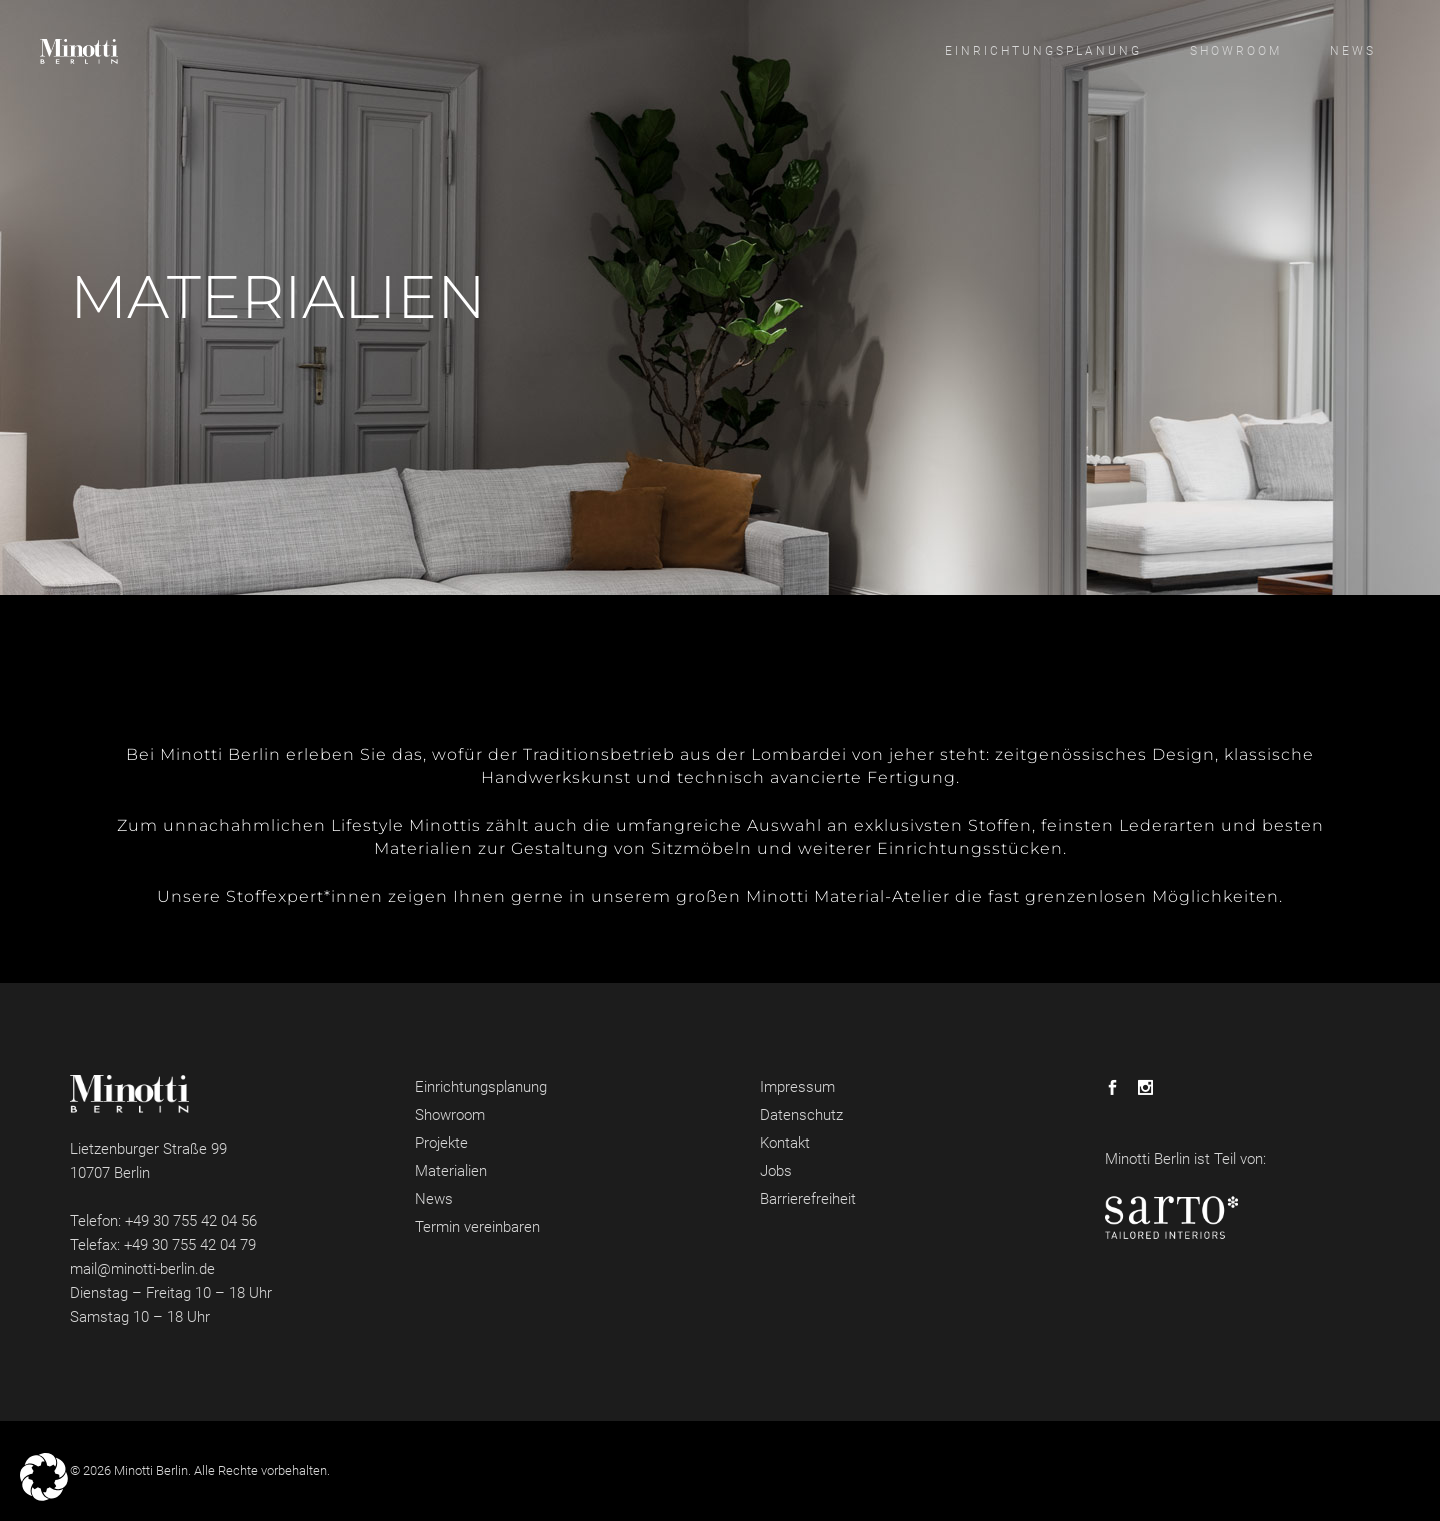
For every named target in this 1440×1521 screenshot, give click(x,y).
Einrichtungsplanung (481, 1087)
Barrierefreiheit (808, 1199)
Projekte (441, 1143)
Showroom (450, 1115)
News (434, 1199)
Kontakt (785, 1143)
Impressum (797, 1087)
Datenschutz (801, 1115)
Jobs (776, 1171)
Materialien (451, 1171)
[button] (44, 1477)
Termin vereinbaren (477, 1227)
